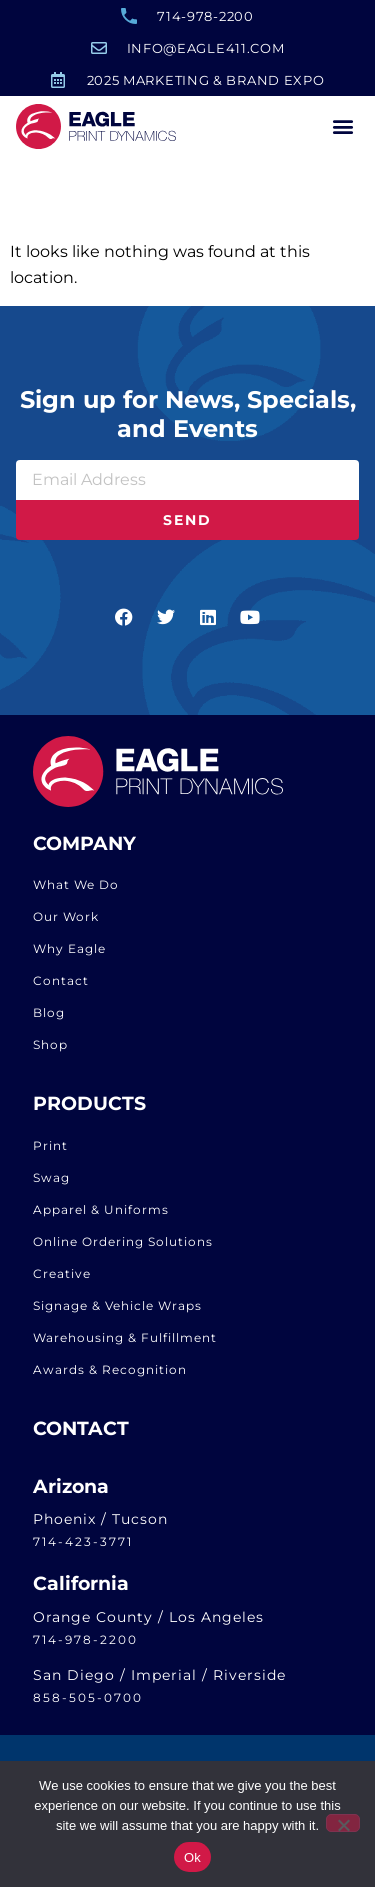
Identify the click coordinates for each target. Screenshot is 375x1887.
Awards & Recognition (110, 1381)
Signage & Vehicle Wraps (117, 1317)
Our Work (66, 928)
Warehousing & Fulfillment (125, 1349)
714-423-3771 (83, 1553)
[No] (343, 1823)
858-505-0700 (88, 1709)
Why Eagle (69, 960)
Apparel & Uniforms (101, 1221)
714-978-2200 (85, 1651)
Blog (49, 1024)
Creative (62, 1285)
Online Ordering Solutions (123, 1253)
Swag (51, 1189)
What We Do (76, 896)
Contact (61, 992)
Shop (50, 1056)
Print (50, 1157)
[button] (342, 126)
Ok (192, 1857)
